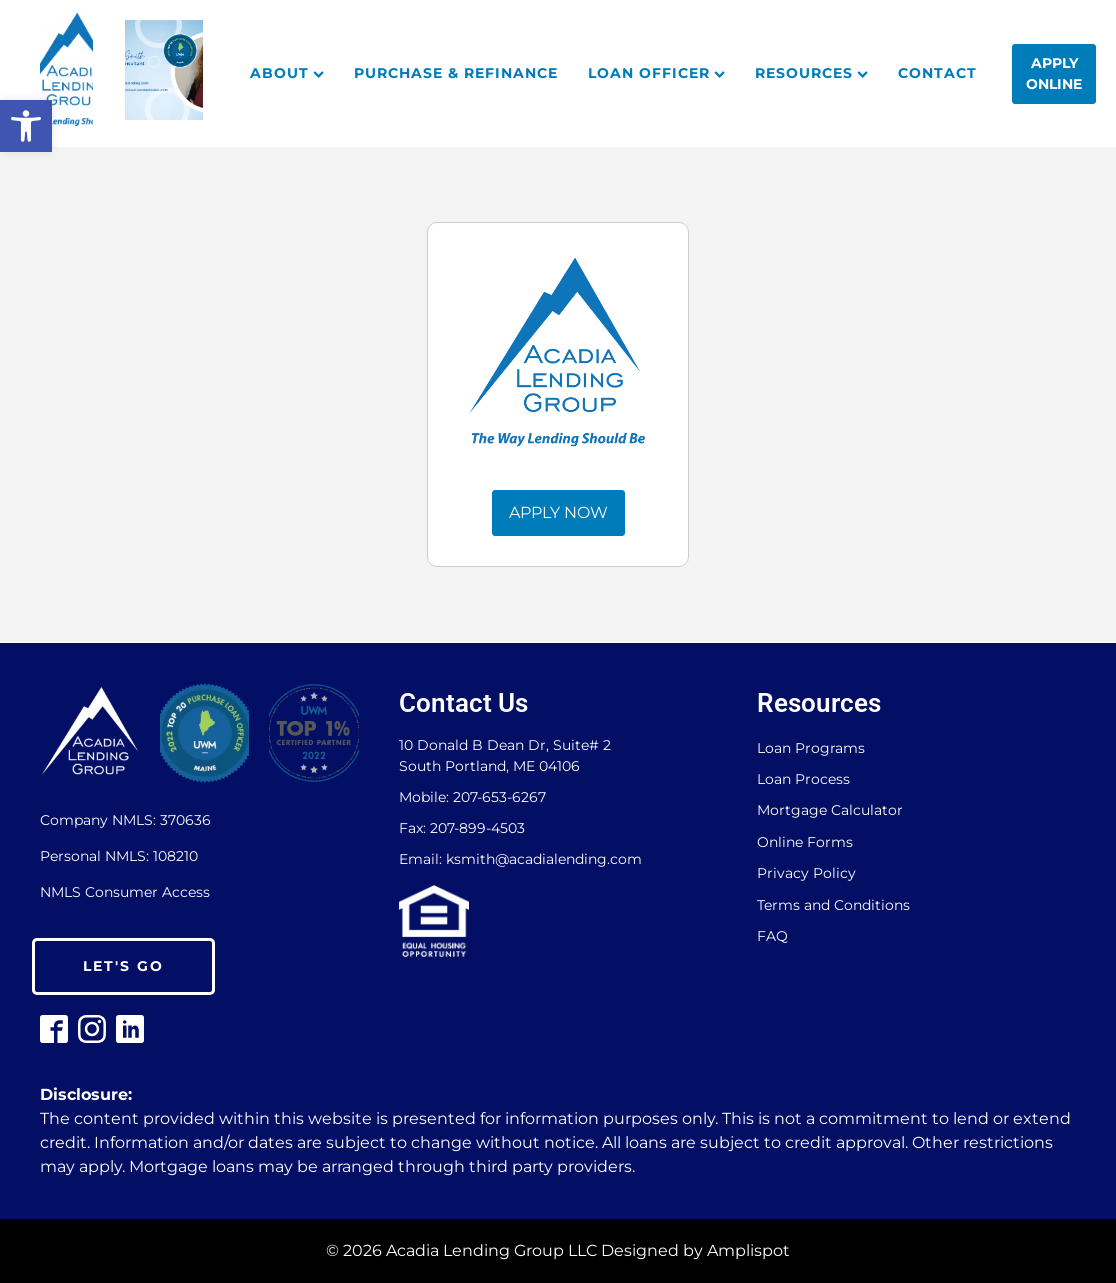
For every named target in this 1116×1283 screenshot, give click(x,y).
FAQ (772, 936)
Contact (937, 73)
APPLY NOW (558, 512)
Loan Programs (811, 748)
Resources (811, 73)
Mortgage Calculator (830, 810)
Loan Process (803, 779)
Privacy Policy (806, 873)
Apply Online (1054, 73)
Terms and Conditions (833, 905)
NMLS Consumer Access (125, 892)
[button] (26, 126)
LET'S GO (123, 966)
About (287, 73)
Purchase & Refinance (456, 73)
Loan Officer (656, 73)
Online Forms (805, 842)
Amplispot (748, 1250)
